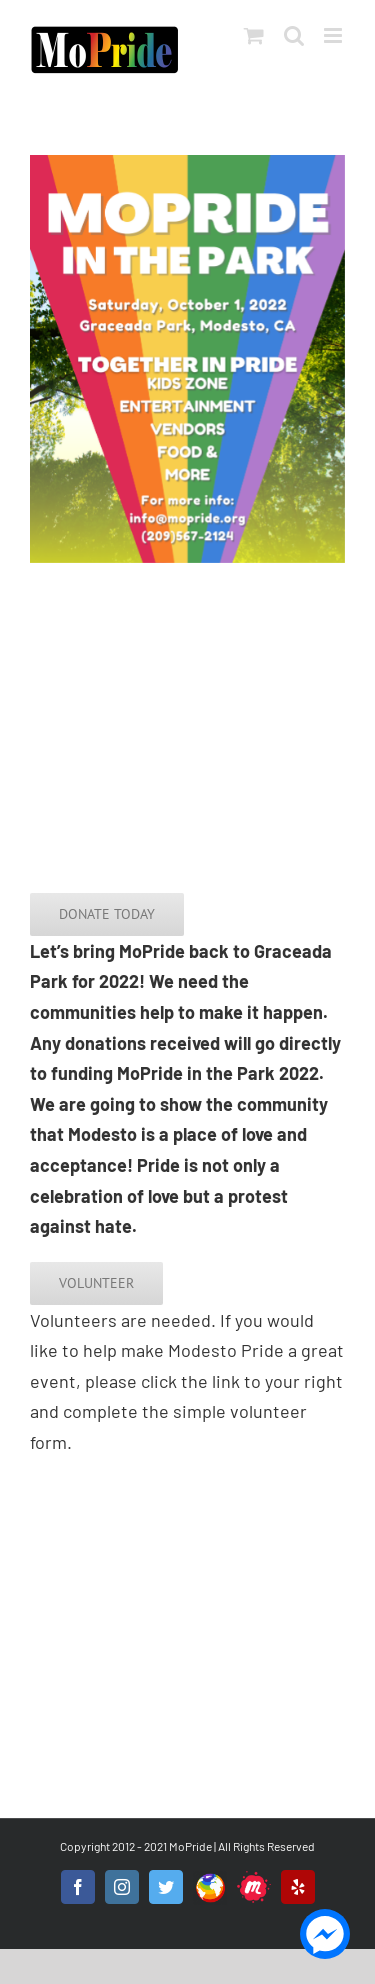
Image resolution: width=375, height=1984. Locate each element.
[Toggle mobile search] (294, 35)
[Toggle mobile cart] (254, 35)
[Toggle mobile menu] (334, 35)
